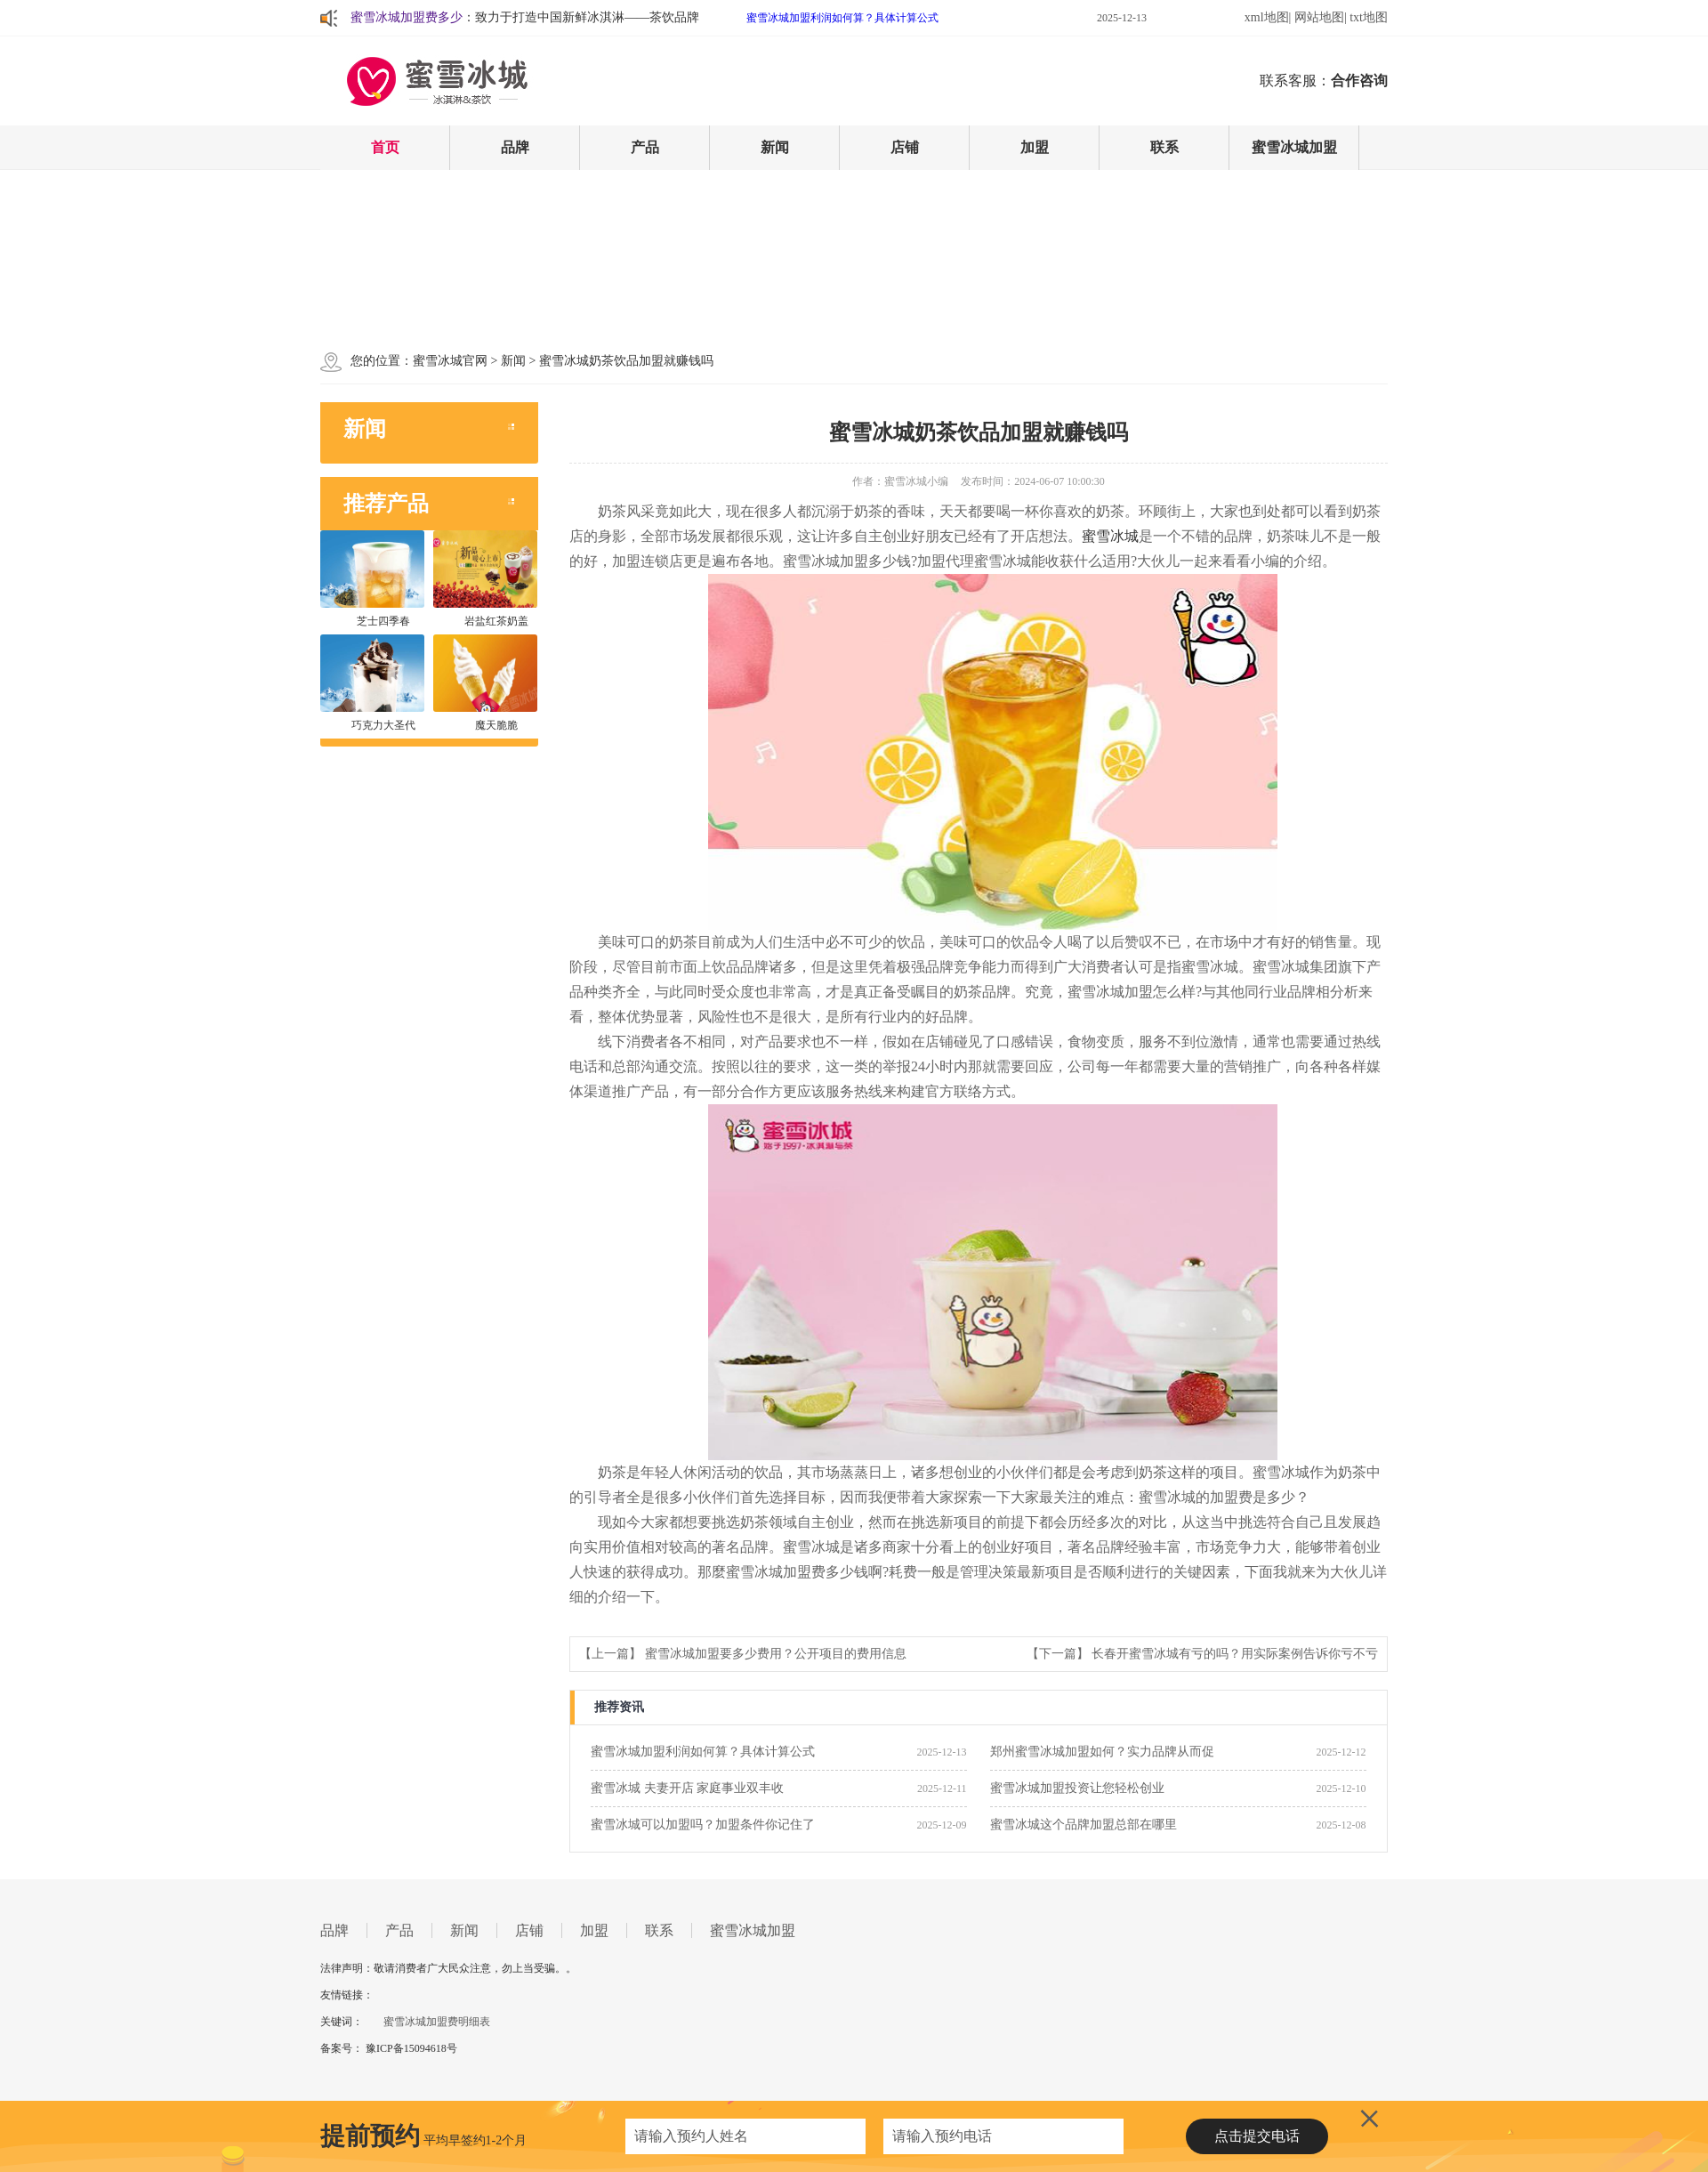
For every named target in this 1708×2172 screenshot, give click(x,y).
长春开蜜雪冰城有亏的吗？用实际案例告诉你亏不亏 (1235, 1653)
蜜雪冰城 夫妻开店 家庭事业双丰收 (687, 1788)
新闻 (775, 147)
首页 (385, 147)
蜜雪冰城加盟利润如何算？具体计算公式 (842, 18)
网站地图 (1319, 17)
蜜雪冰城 (1110, 536)
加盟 (1034, 147)
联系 (1164, 147)
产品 (645, 147)
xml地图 (1267, 17)
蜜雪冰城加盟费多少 (406, 17)
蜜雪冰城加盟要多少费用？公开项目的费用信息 (775, 1653)
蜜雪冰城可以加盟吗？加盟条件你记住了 (703, 1824)
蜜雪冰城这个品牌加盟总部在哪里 (1083, 1824)
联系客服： (1324, 80)
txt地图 (1368, 17)
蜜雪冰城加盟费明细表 (436, 2021)
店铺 (904, 147)
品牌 (515, 147)
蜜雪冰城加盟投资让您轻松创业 (1077, 1788)
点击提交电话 (1257, 2136)
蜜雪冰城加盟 (1294, 147)
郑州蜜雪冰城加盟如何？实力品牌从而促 (1102, 1751)
